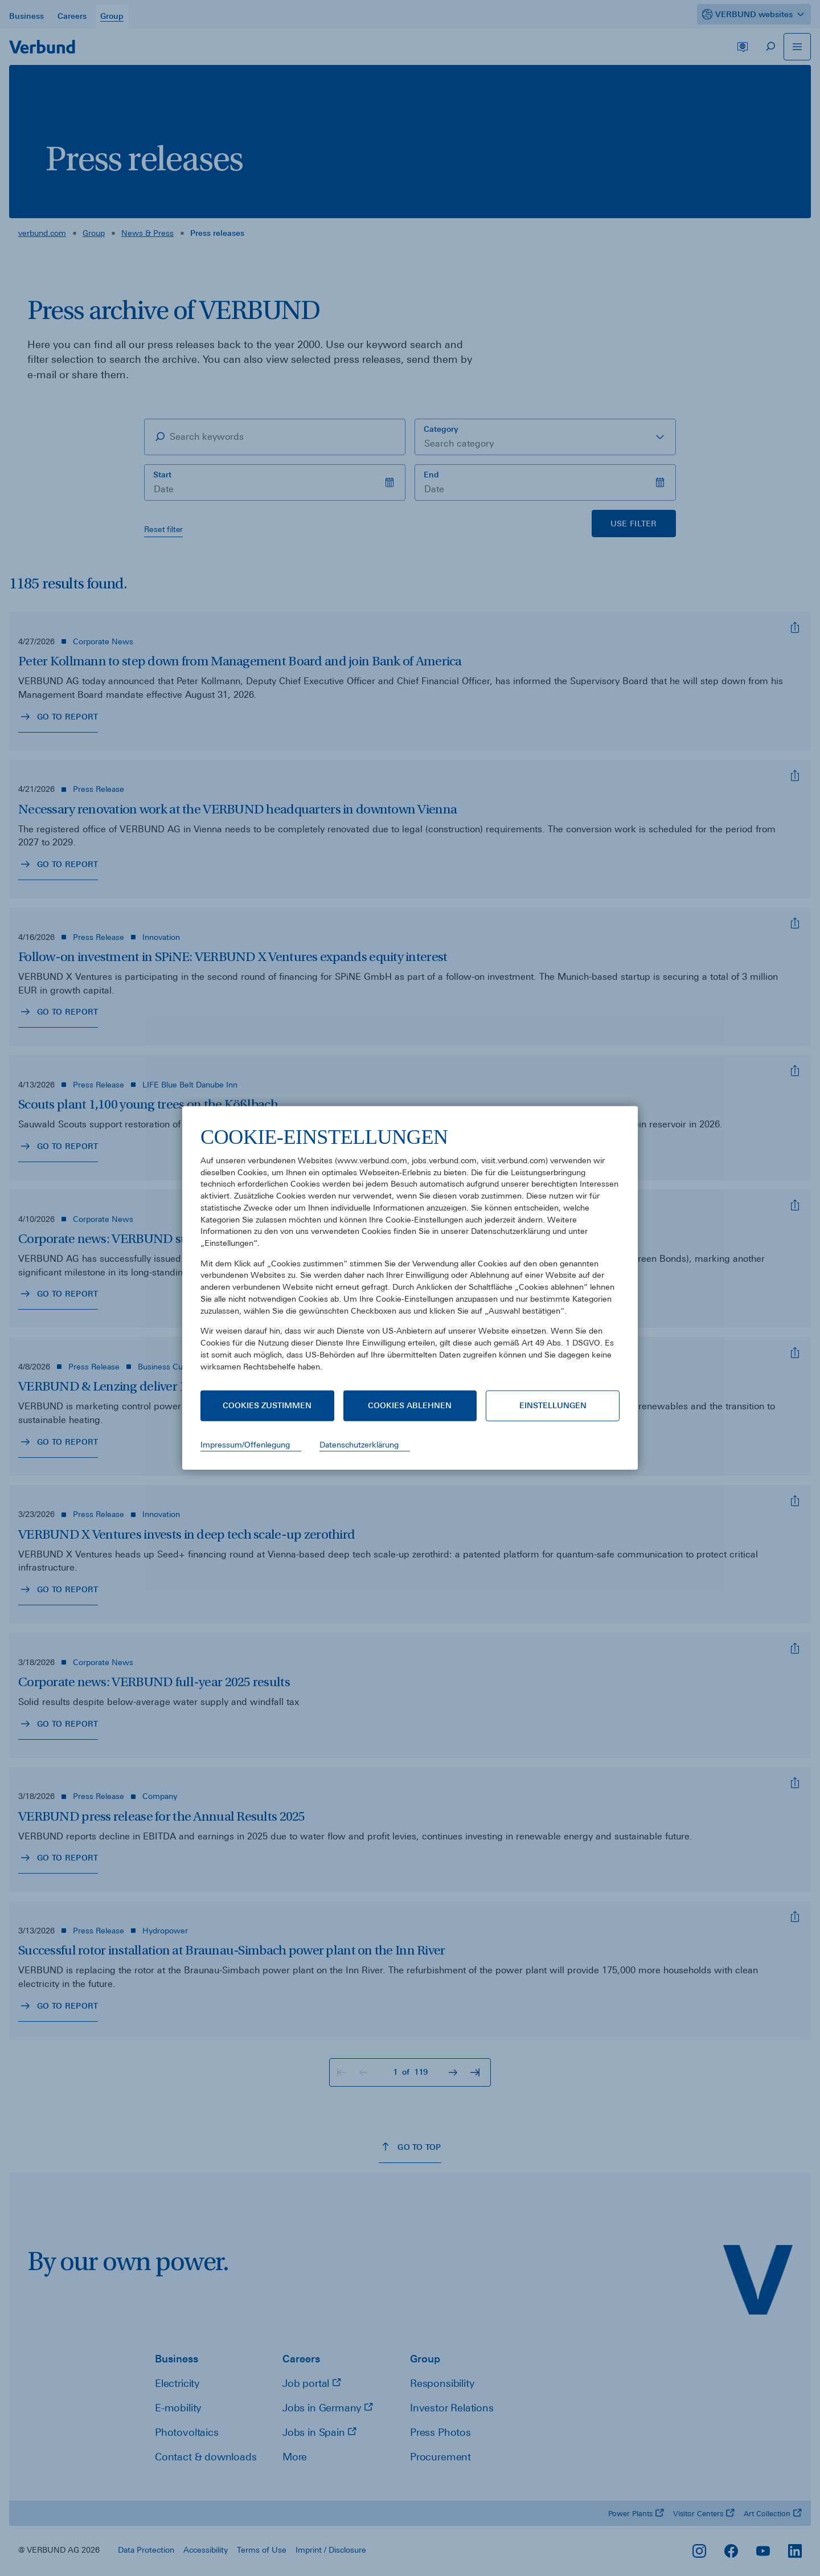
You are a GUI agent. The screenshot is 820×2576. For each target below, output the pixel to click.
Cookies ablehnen (410, 1405)
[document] (410, 1258)
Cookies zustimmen (267, 1405)
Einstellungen (553, 1405)
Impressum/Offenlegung (245, 1444)
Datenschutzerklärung (359, 1444)
